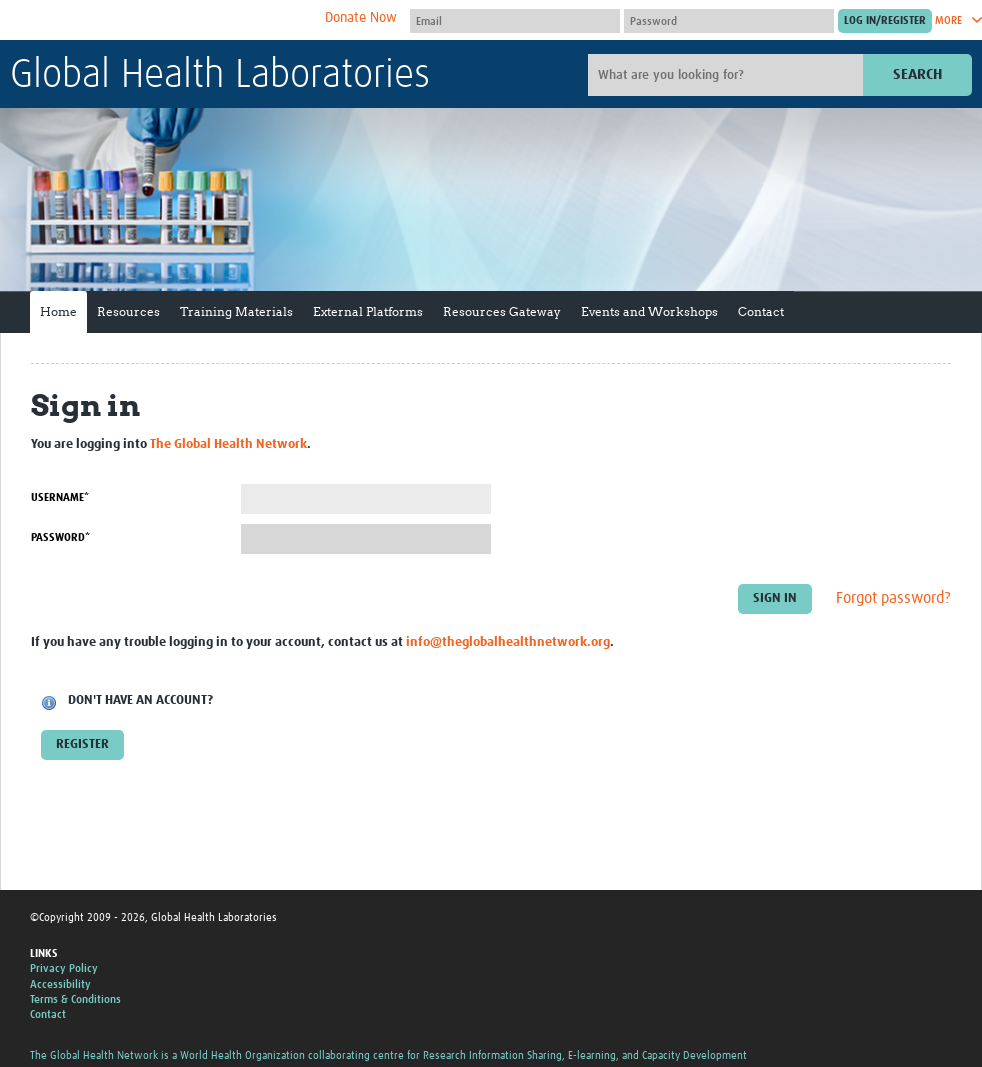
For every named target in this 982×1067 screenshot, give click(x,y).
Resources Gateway (502, 311)
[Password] (729, 21)
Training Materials (236, 311)
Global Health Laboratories (220, 76)
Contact (761, 311)
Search (917, 74)
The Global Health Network (159, 20)
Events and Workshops (649, 311)
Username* (60, 497)
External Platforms (368, 311)
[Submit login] (885, 21)
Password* (60, 537)
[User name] (515, 21)
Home (58, 311)
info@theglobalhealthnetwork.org (508, 642)
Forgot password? (893, 598)
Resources (128, 311)
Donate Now (361, 18)
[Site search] (728, 75)
